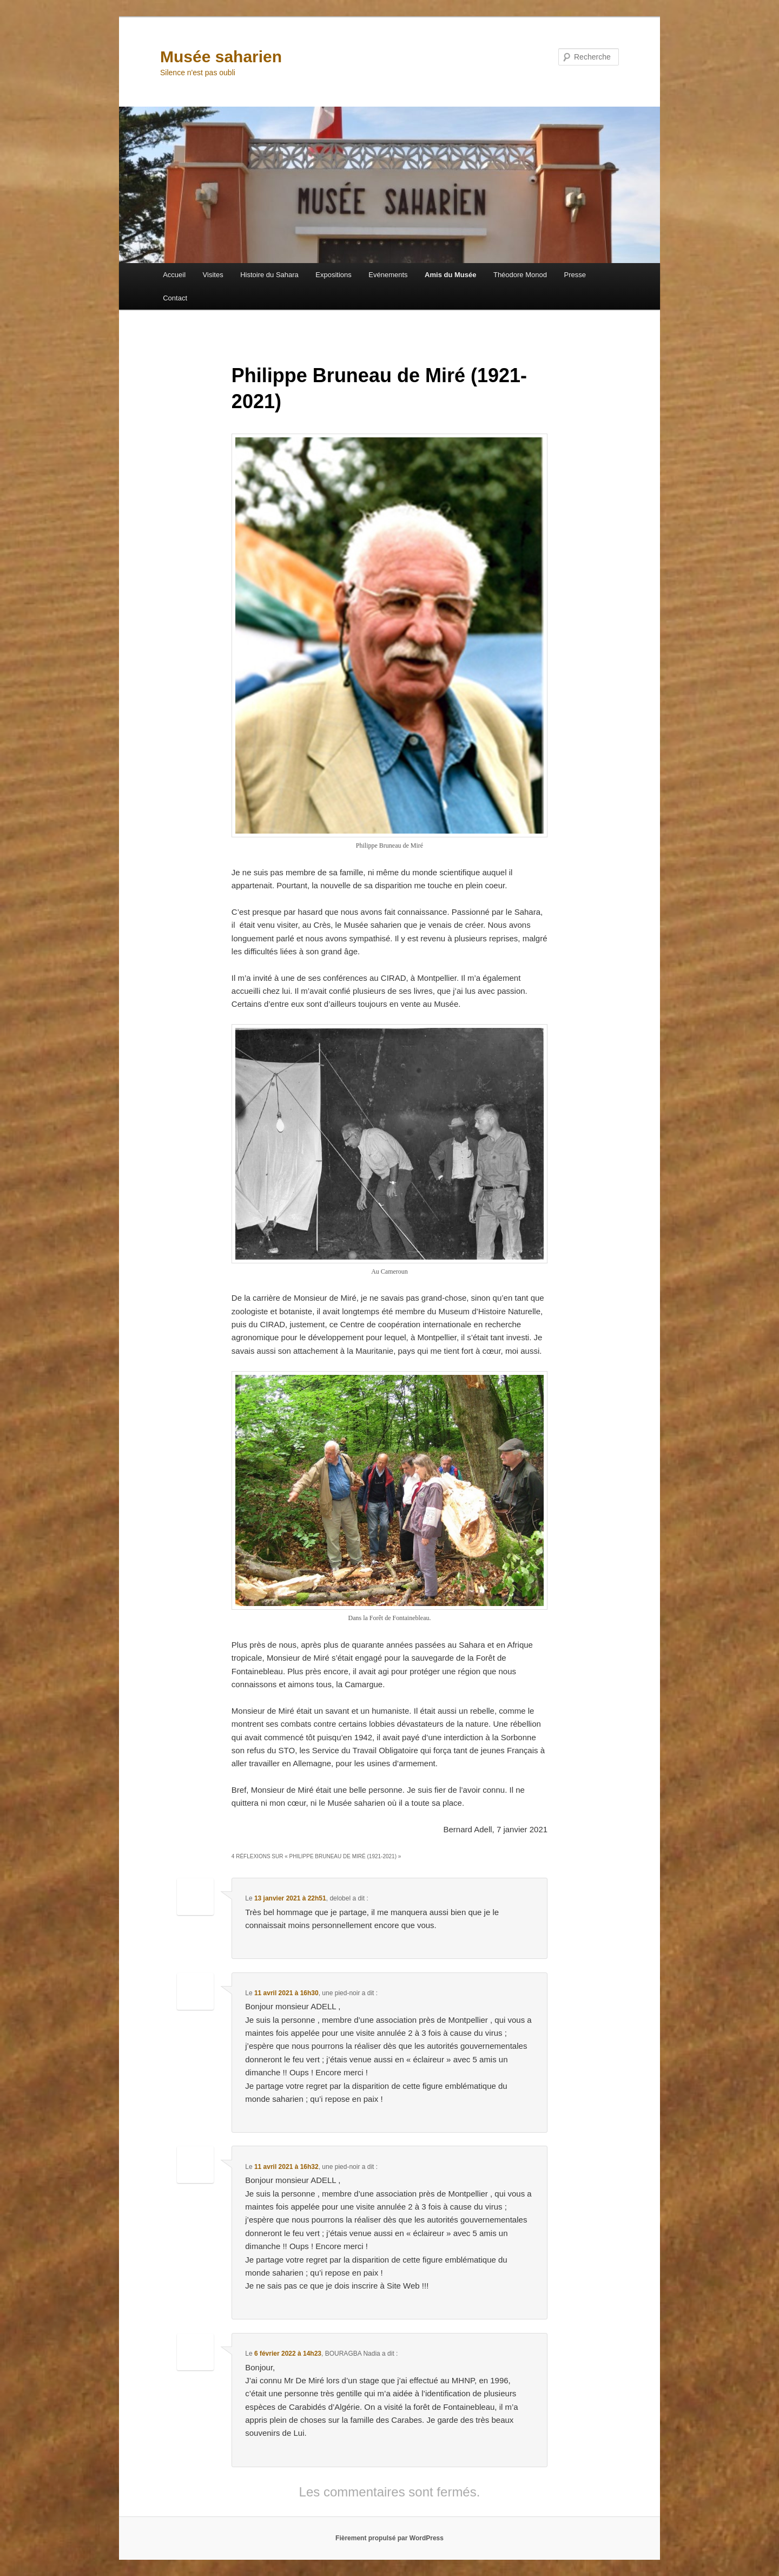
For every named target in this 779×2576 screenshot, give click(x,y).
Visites (213, 275)
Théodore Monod (520, 275)
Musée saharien (221, 56)
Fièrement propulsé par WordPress (389, 2538)
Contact (175, 298)
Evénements (387, 275)
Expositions (333, 275)
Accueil (174, 275)
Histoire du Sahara (269, 275)
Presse (574, 275)
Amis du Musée (450, 275)
